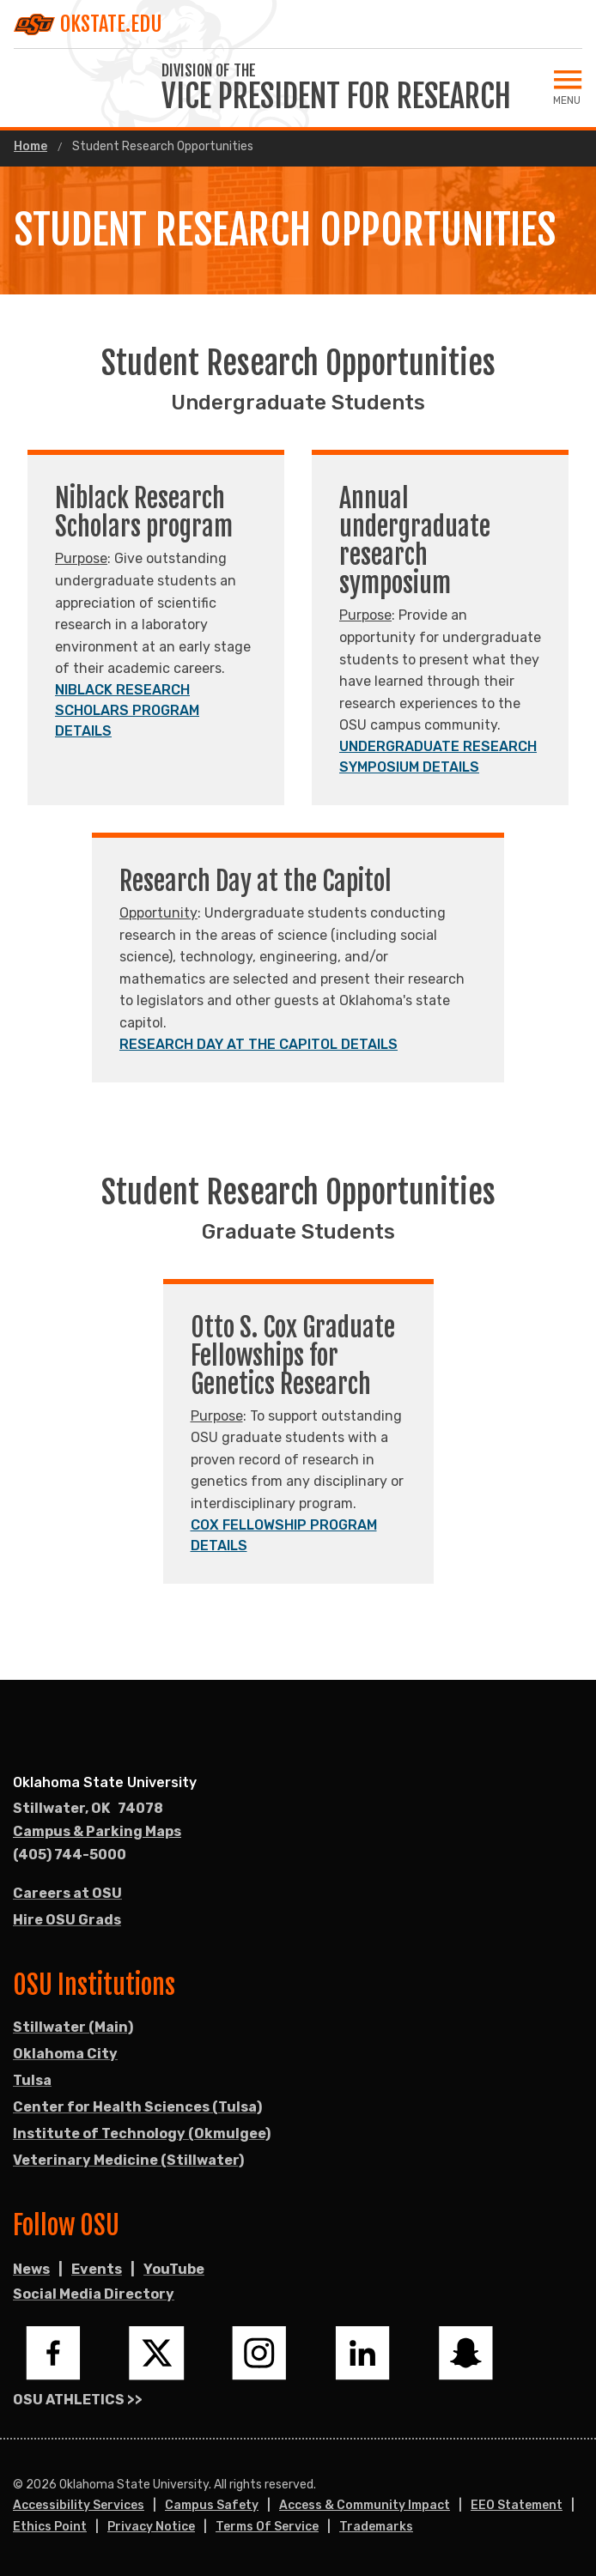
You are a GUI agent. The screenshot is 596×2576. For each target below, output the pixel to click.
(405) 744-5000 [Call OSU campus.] (69, 1854)
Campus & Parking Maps (97, 1831)
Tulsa (32, 2080)
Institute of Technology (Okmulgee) (142, 2133)
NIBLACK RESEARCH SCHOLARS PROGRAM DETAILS (127, 710)
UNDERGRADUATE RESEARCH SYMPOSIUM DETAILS (438, 756)
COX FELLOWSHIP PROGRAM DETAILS (284, 1535)
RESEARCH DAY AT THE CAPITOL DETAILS (258, 1044)
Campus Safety (211, 2505)
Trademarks (376, 2526)
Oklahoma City (65, 2054)
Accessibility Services (78, 2505)
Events (96, 2269)
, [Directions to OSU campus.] (88, 1808)
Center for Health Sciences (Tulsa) (137, 2107)
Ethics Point (50, 2526)
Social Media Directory (93, 2294)
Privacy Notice (151, 2526)
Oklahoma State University (105, 1782)
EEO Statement (517, 2505)
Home (30, 147)
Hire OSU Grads (67, 1920)
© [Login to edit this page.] (18, 2485)
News (31, 2269)
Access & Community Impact (364, 2505)
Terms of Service (267, 2526)
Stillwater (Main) (73, 2027)
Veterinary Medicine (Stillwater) (128, 2160)
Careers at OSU (67, 1893)
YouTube (173, 2269)
